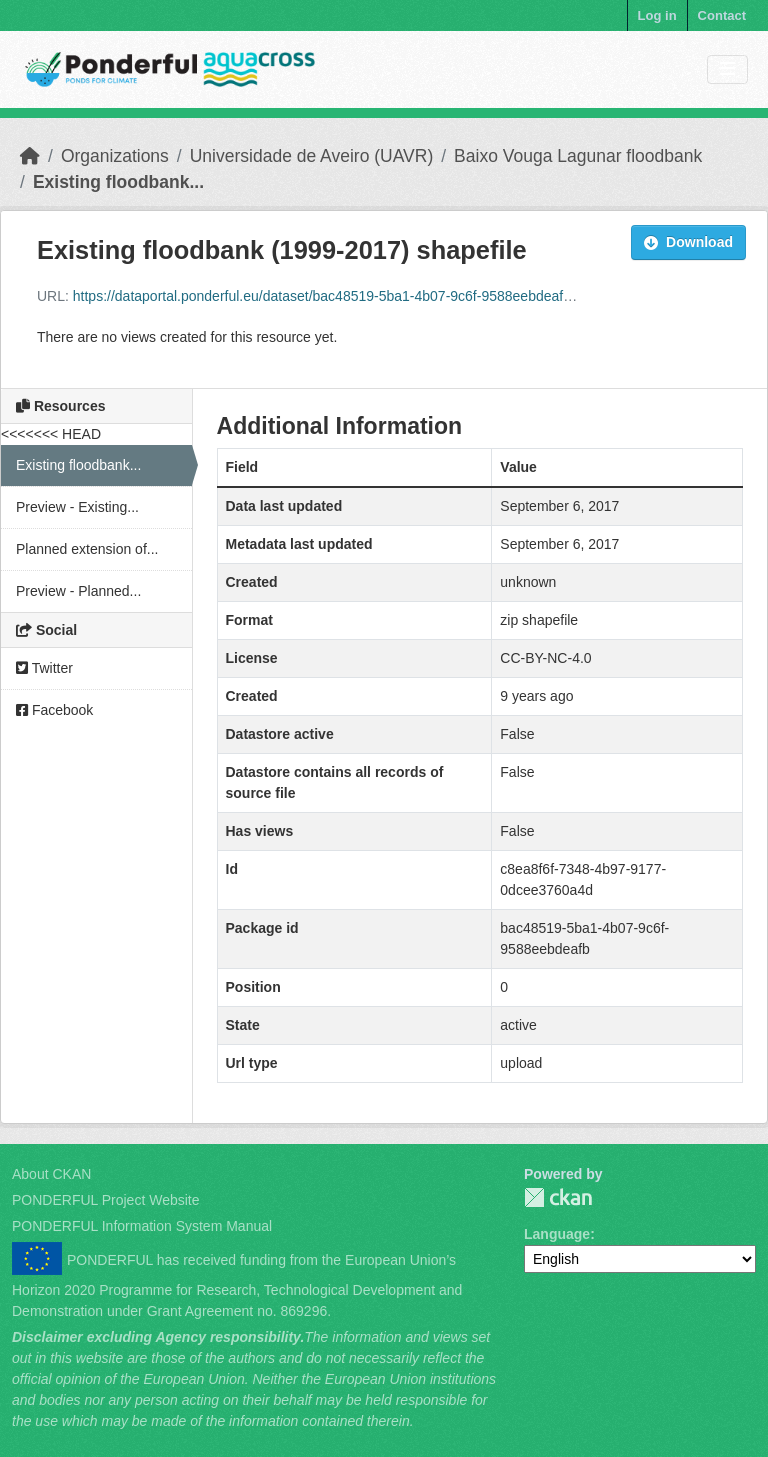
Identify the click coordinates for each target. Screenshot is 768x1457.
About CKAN (51, 1174)
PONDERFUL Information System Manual (142, 1226)
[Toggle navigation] (727, 69)
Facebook (54, 710)
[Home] (30, 156)
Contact (722, 15)
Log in (657, 15)
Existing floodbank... (118, 182)
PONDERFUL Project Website (106, 1200)
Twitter (44, 668)
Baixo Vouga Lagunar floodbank (578, 156)
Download (688, 242)
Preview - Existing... (77, 507)
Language (557, 1234)
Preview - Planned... (78, 591)
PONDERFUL (558, 1197)
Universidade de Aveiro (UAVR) (312, 156)
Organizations (115, 156)
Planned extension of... (87, 549)
